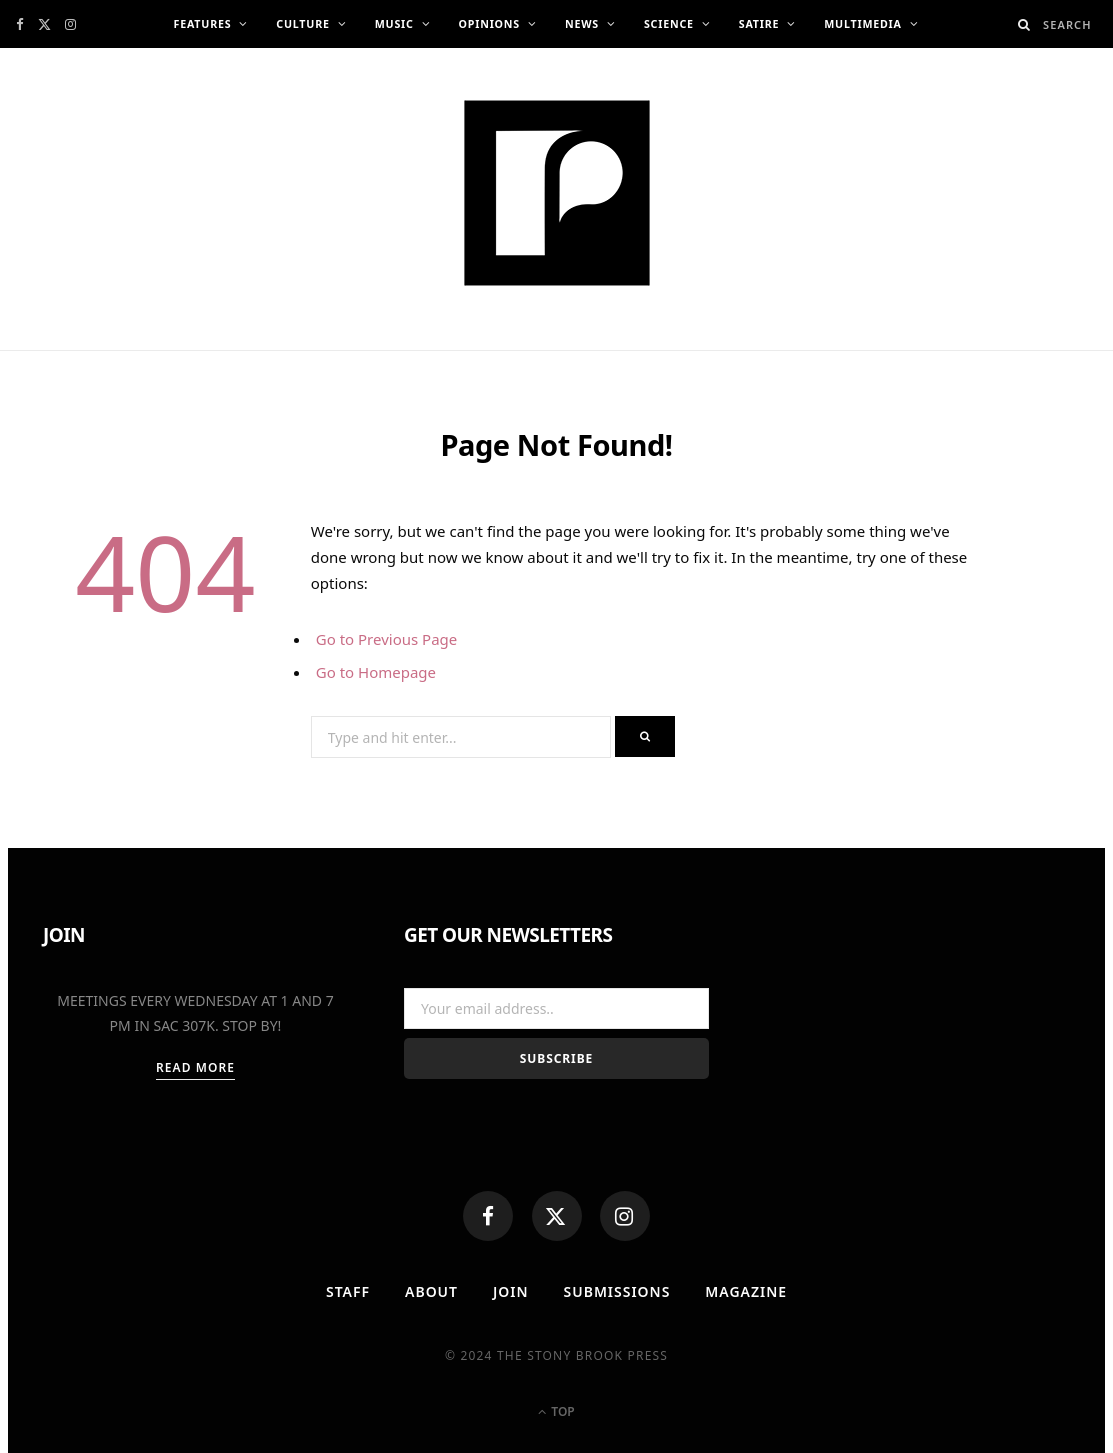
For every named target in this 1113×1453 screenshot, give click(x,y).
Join (511, 1291)
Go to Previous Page (387, 639)
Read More (195, 1067)
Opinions (489, 24)
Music (394, 24)
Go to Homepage (376, 672)
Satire (759, 24)
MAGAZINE (746, 1291)
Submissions (617, 1291)
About (431, 1291)
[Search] (1024, 24)
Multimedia (862, 24)
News (582, 24)
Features (202, 24)
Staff (348, 1291)
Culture (302, 24)
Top (556, 1411)
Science (669, 24)
